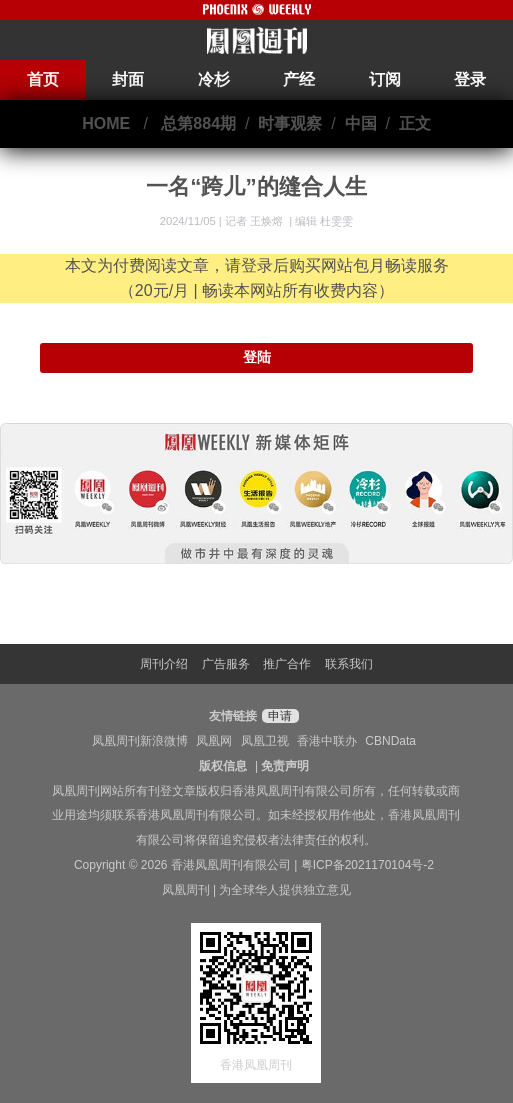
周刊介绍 (164, 664)
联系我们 (349, 664)
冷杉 (214, 79)
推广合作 (287, 664)
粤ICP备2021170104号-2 (367, 865)
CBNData (390, 741)
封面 (128, 79)
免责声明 (285, 766)
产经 (299, 79)
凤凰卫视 (265, 741)
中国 (361, 123)
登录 (470, 79)
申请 (277, 716)
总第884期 (198, 123)
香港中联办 (327, 741)
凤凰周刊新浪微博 (140, 741)
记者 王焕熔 (255, 221)
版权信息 (223, 766)
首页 (43, 79)
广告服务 (226, 664)
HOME (106, 123)
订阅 (385, 79)
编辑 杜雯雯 (324, 221)
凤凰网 (214, 741)
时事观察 (290, 123)
